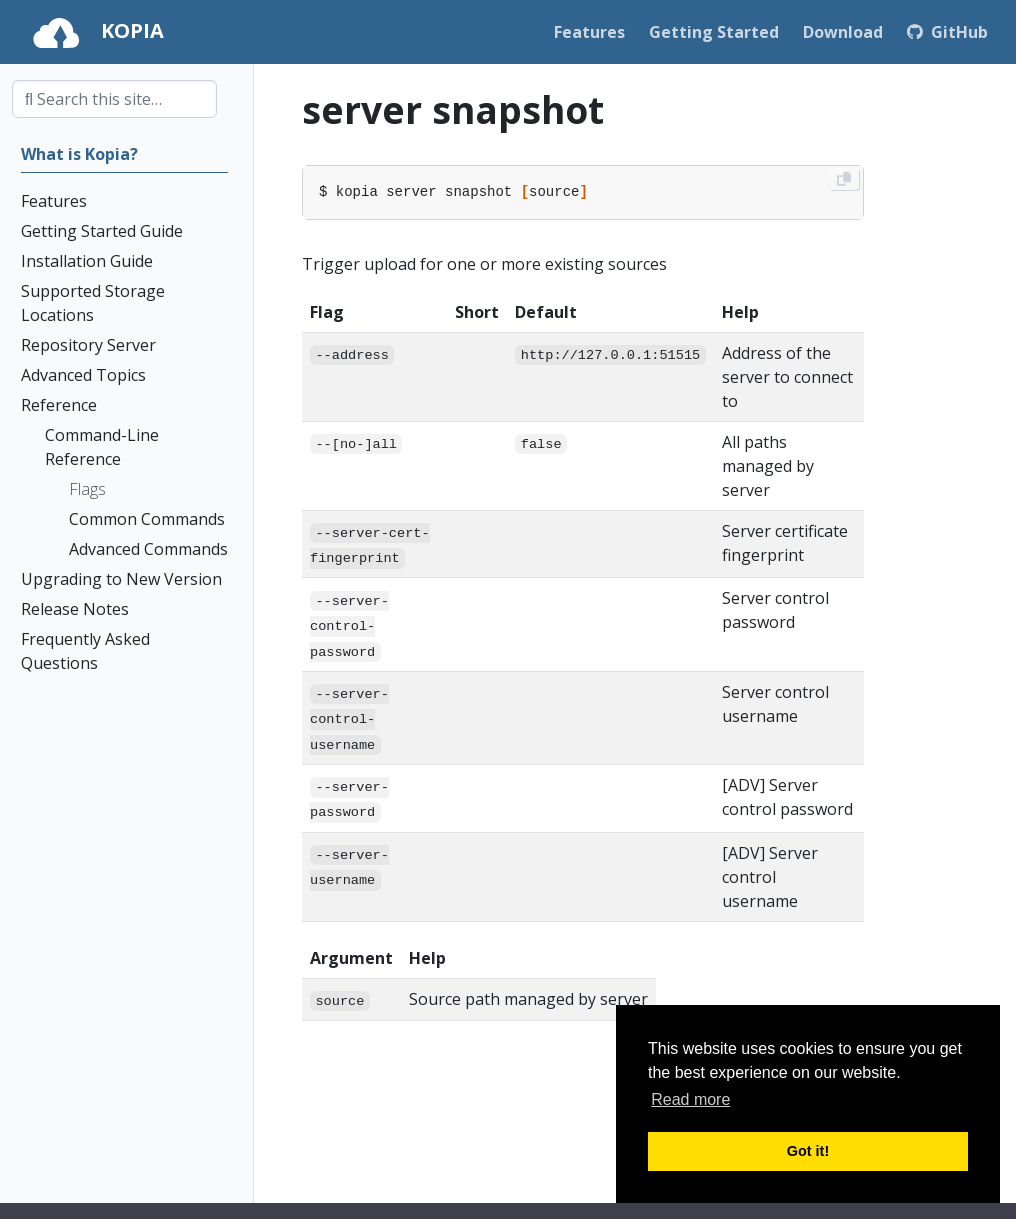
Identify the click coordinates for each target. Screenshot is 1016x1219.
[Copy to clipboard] (844, 179)
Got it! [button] (808, 1151)
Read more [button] (690, 1099)
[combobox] (114, 99)
